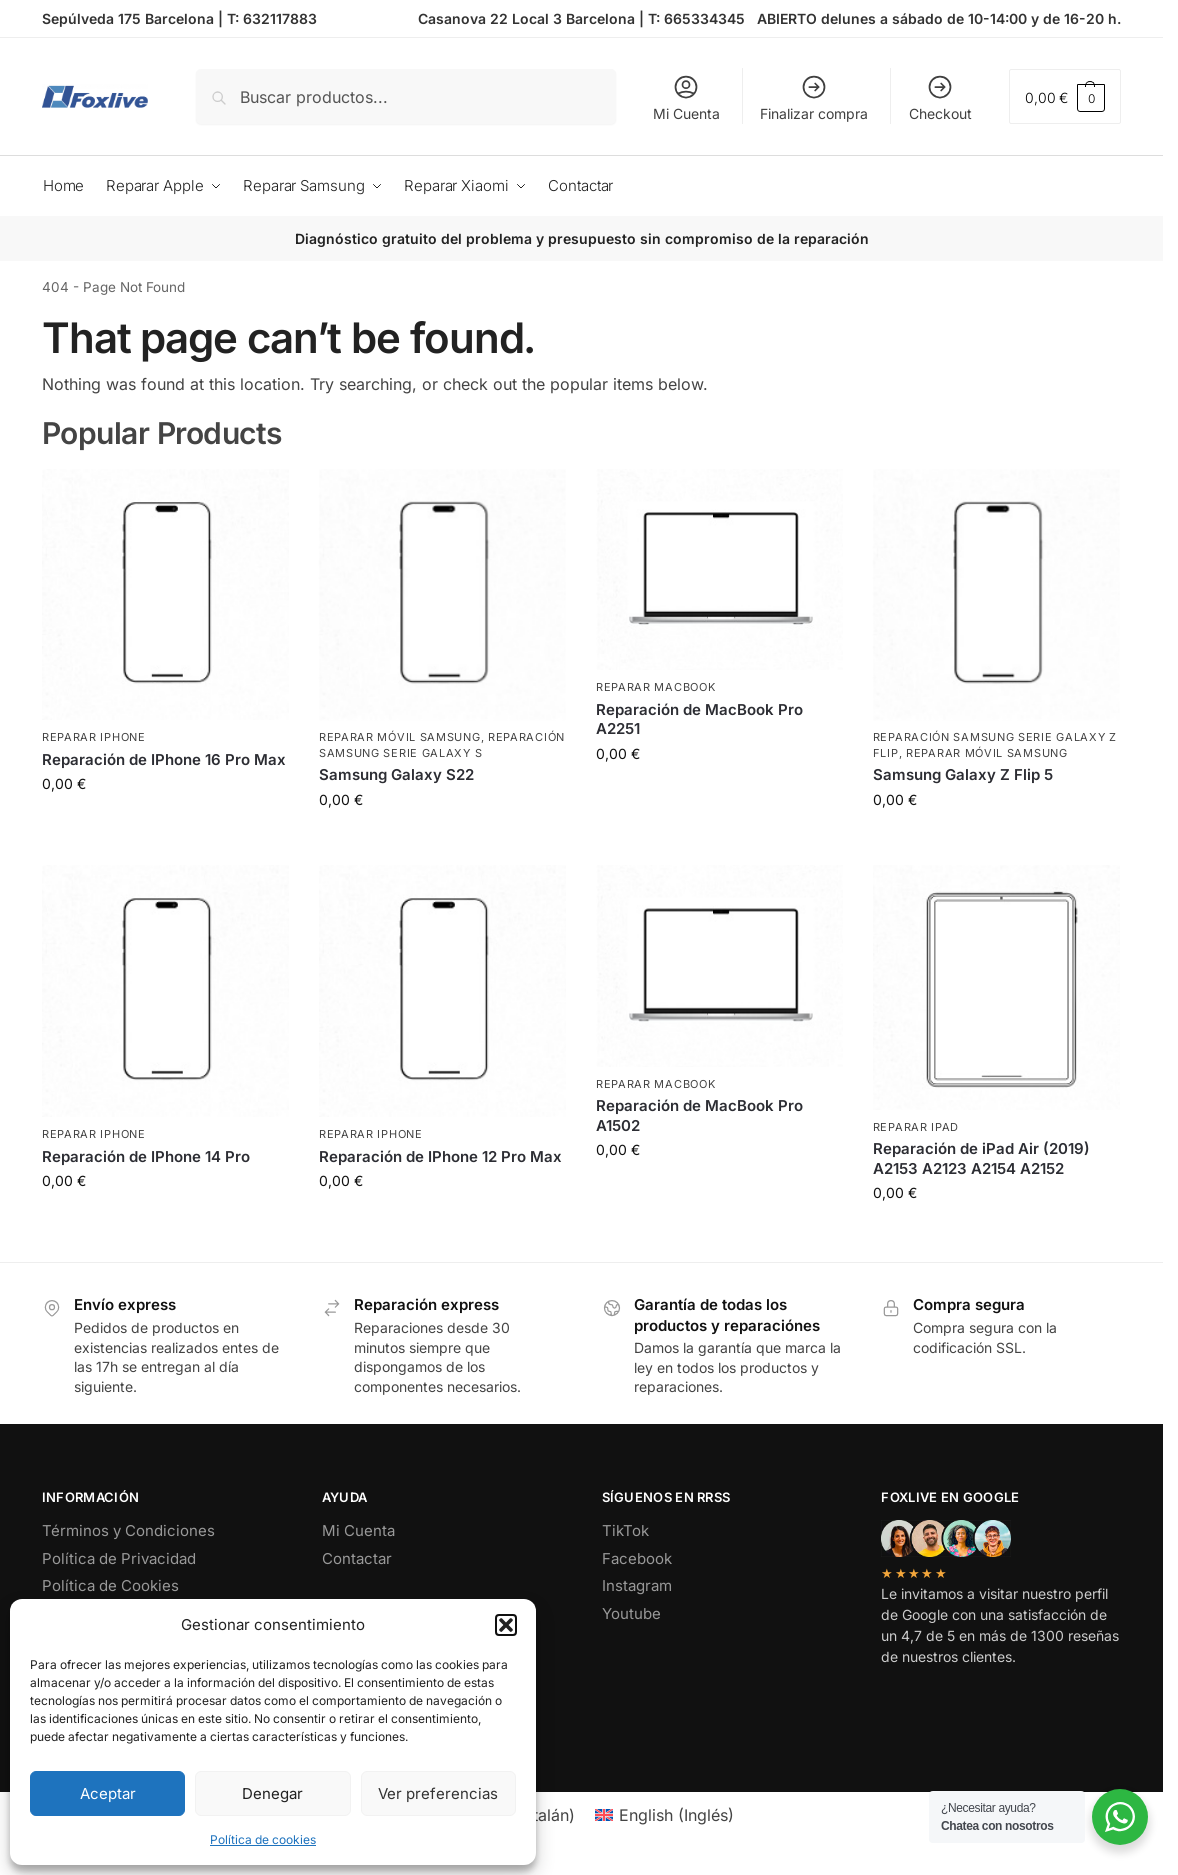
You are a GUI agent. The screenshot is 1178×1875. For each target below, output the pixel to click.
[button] (506, 1625)
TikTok (625, 1530)
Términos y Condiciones (128, 1530)
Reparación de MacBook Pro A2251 (699, 719)
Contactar (357, 1558)
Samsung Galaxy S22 (396, 774)
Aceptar (108, 1793)
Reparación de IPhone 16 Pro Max (164, 759)
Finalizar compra (814, 97)
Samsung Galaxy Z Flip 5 (963, 774)
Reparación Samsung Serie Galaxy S (442, 744)
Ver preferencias (438, 1793)
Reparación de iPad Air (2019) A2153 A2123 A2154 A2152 (981, 1158)
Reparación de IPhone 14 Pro (146, 1156)
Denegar (272, 1793)
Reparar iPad (916, 1127)
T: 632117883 (272, 18)
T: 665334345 (696, 18)
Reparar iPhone (94, 737)
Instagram (637, 1585)
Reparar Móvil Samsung (400, 737)
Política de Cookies (110, 1585)
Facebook (637, 1558)
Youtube (631, 1613)
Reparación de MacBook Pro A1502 (699, 1115)
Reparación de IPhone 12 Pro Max (440, 1156)
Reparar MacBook (656, 687)
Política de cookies (263, 1839)
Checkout (940, 97)
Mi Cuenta (686, 97)
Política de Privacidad (119, 1558)
